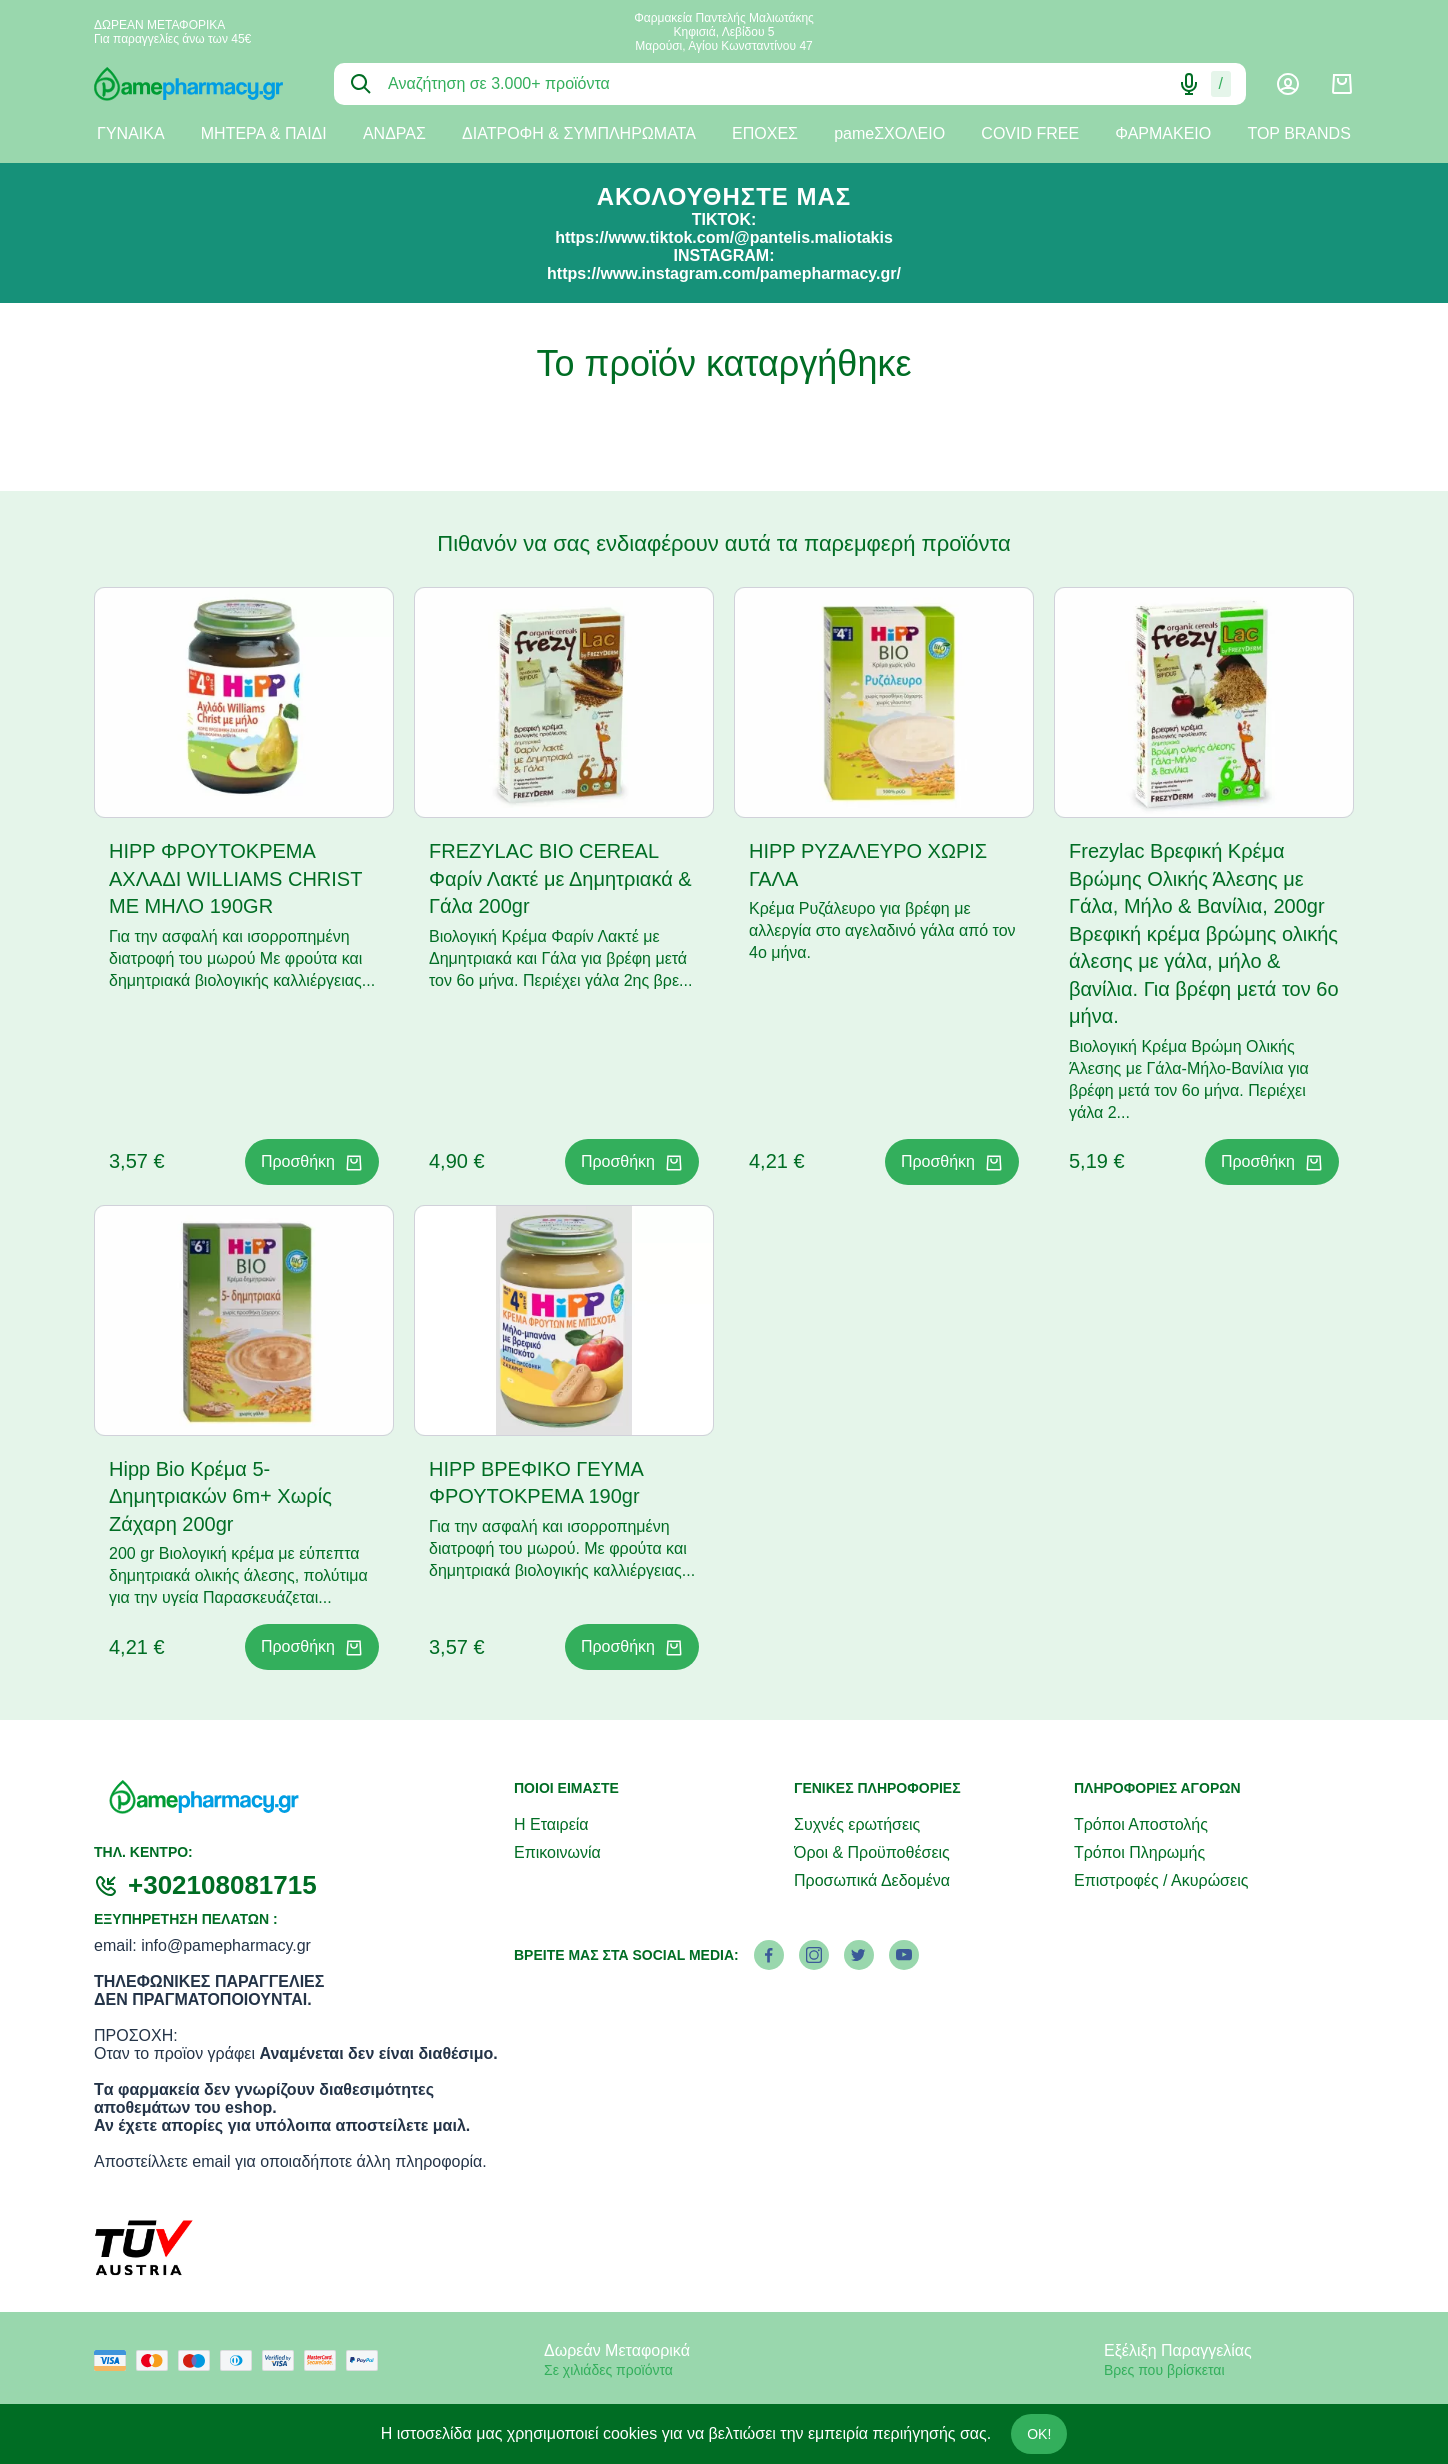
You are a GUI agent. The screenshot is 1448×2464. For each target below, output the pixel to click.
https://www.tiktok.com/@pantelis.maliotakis (724, 237)
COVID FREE (1030, 133)
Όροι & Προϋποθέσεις (872, 1852)
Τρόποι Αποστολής (1141, 1824)
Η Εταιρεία (551, 1824)
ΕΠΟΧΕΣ (765, 133)
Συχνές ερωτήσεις (857, 1824)
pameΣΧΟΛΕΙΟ (889, 133)
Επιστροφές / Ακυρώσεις (1161, 1880)
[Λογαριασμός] (1288, 84)
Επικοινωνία (557, 1852)
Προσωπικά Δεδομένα (872, 1880)
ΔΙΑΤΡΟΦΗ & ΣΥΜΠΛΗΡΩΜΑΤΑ (579, 133)
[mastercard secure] (325, 2360)
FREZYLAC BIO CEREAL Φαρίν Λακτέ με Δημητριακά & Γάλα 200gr (560, 878)
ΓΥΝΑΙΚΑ (131, 133)
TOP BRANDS (1298, 133)
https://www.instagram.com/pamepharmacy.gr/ (724, 273)
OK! (1039, 2434)
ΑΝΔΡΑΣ (394, 133)
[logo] (199, 84)
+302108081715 (222, 1885)
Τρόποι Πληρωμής (1139, 1852)
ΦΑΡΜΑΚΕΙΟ (1163, 133)
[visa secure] (283, 2360)
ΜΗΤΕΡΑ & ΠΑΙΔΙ (264, 133)
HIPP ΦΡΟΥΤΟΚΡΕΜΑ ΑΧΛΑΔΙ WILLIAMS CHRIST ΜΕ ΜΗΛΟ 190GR (235, 878)
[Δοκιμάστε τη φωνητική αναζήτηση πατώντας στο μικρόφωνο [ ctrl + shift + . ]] (1189, 84)
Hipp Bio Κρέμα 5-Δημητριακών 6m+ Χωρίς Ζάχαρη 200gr (220, 1496)
